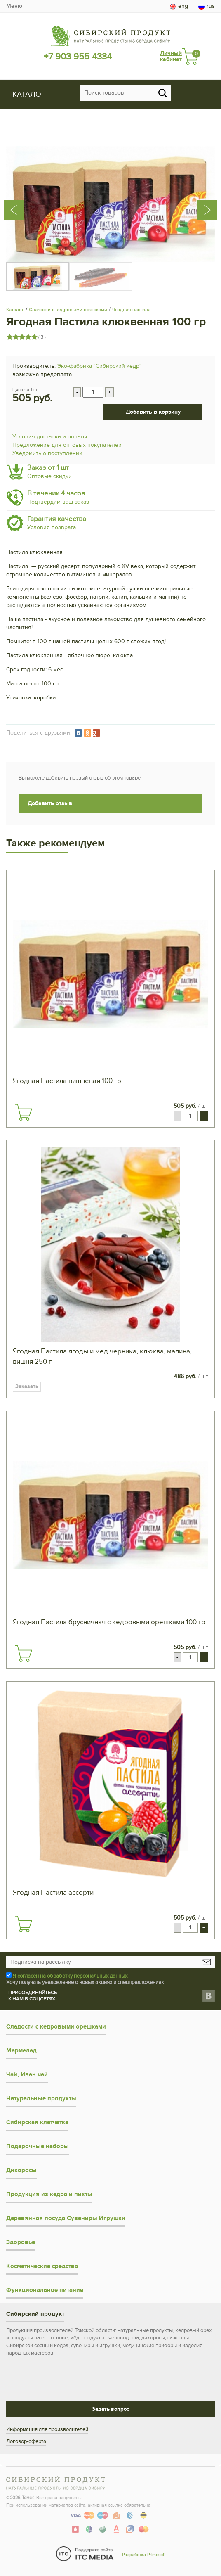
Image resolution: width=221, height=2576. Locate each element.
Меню (14, 5)
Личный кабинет (171, 56)
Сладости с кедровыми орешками (68, 310)
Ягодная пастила (131, 310)
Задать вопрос (110, 2409)
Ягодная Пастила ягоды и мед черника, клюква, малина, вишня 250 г (102, 1356)
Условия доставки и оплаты (49, 436)
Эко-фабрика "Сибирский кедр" (99, 366)
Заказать (26, 1386)
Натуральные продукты (41, 2098)
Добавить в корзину (153, 411)
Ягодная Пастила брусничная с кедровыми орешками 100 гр (109, 1622)
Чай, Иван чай (27, 2074)
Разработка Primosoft (143, 2554)
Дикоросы (21, 2170)
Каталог (15, 310)
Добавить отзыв (50, 803)
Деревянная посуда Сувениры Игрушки (65, 2218)
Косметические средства (42, 2266)
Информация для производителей (47, 2429)
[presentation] (22, 197)
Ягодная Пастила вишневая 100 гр (67, 1081)
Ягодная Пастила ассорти (53, 1893)
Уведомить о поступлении (47, 453)
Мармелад (21, 2051)
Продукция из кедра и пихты (49, 2194)
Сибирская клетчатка (37, 2122)
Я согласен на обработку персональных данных (70, 1976)
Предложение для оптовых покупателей (67, 444)
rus (206, 6)
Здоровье (20, 2242)
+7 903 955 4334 (78, 56)
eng (179, 6)
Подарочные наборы (37, 2146)
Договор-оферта (26, 2441)
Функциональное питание (44, 2290)
